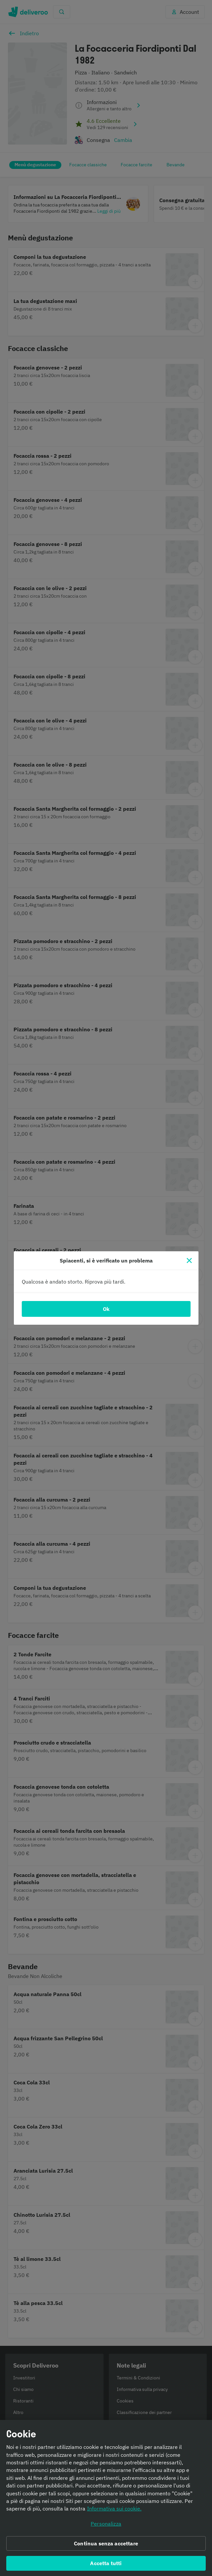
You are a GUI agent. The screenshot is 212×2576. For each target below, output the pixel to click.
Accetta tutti (106, 2563)
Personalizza (106, 2523)
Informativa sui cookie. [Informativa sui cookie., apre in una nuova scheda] (114, 2508)
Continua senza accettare (106, 2543)
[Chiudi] (189, 1260)
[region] (106, 2498)
